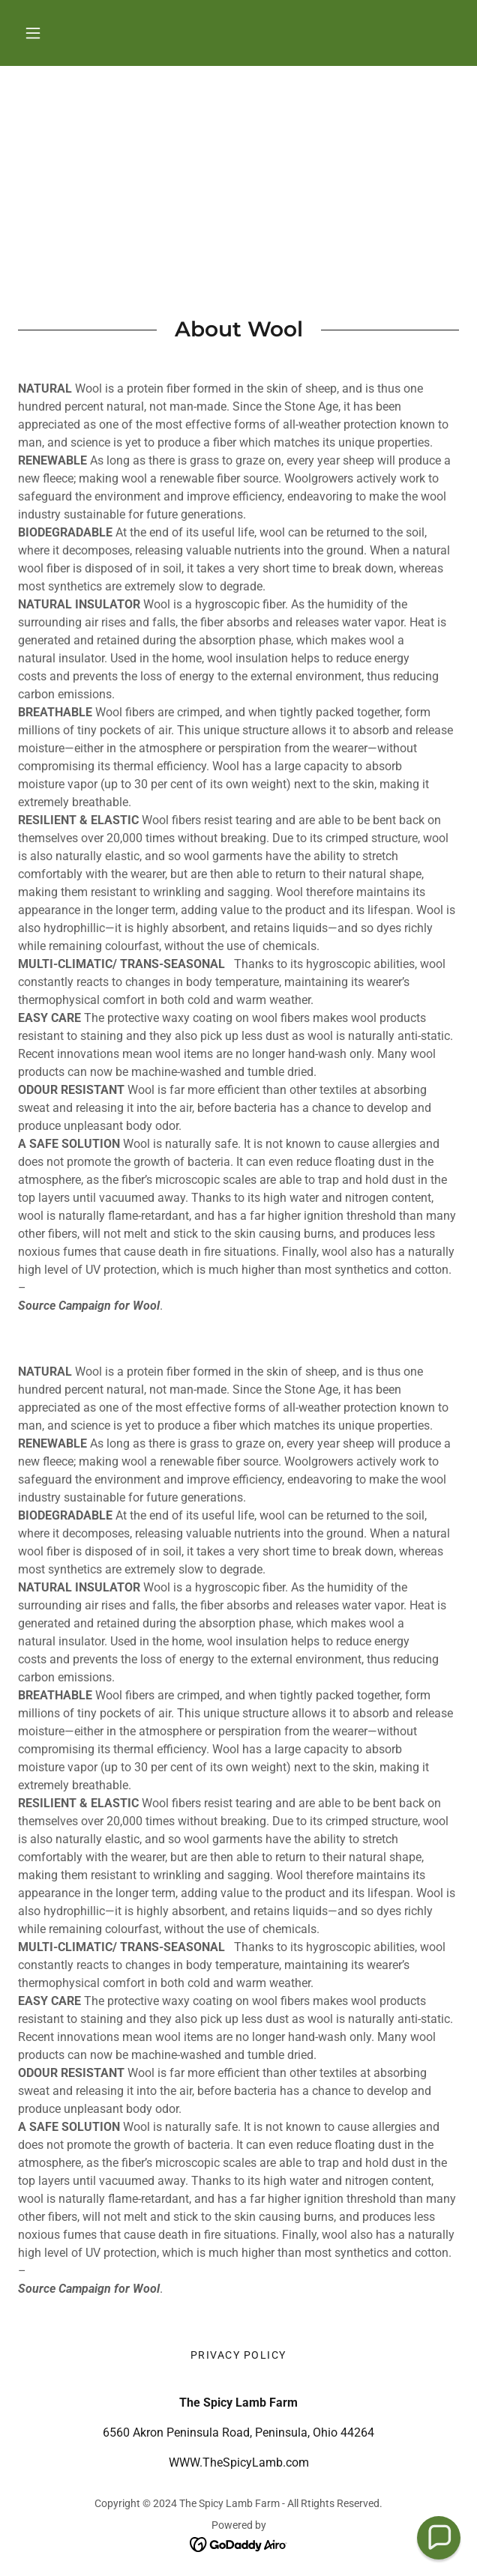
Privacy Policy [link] (238, 2355)
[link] (239, 2544)
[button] (33, 33)
